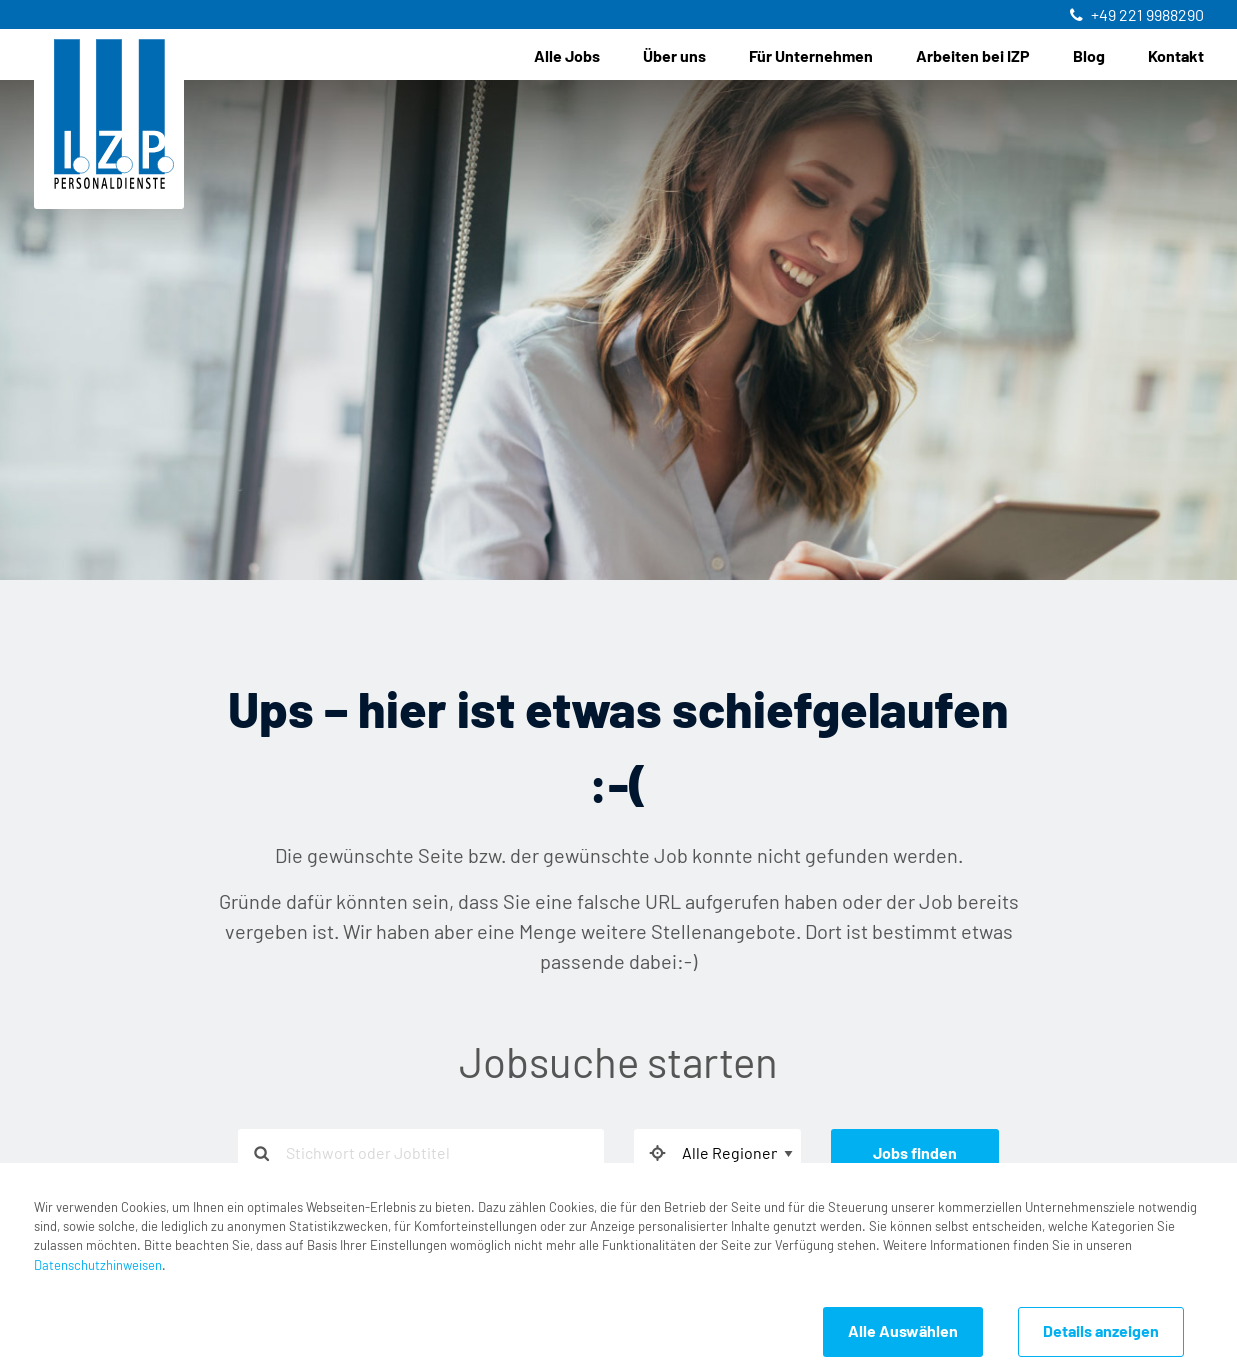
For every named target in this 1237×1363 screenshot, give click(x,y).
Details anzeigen (1101, 1332)
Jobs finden (915, 1154)
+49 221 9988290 (1147, 16)
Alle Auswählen (903, 1332)
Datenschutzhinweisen (98, 1266)
